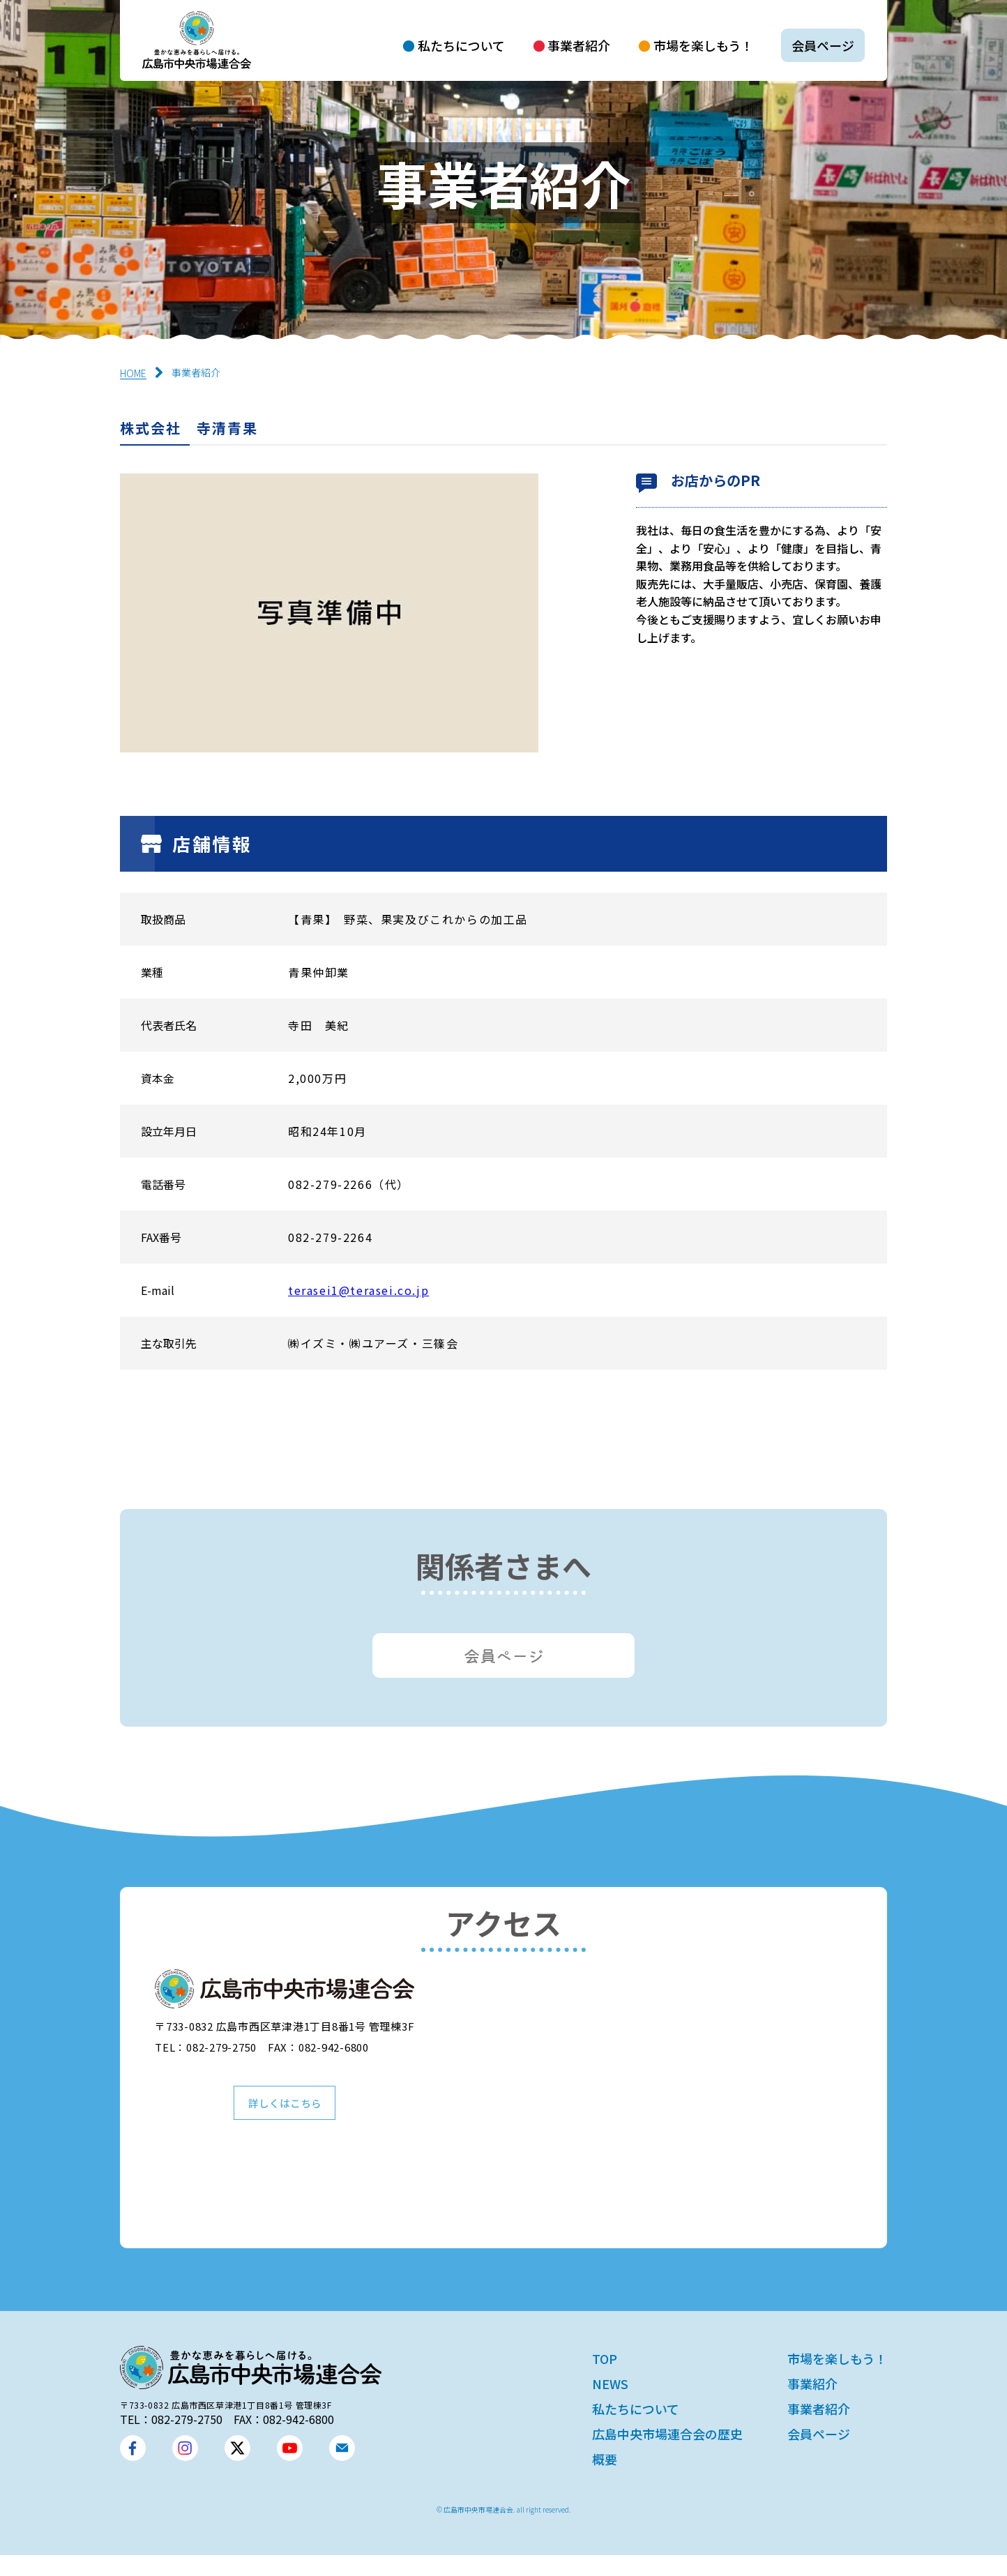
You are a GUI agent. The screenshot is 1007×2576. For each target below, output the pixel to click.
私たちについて (461, 45)
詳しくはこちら (284, 2120)
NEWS (610, 2404)
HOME (133, 372)
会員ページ (823, 45)
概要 (604, 2480)
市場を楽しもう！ (703, 45)
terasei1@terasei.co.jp (358, 1290)
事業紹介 (812, 2404)
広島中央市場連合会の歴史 (667, 2455)
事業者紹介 (578, 45)
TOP (604, 2379)
